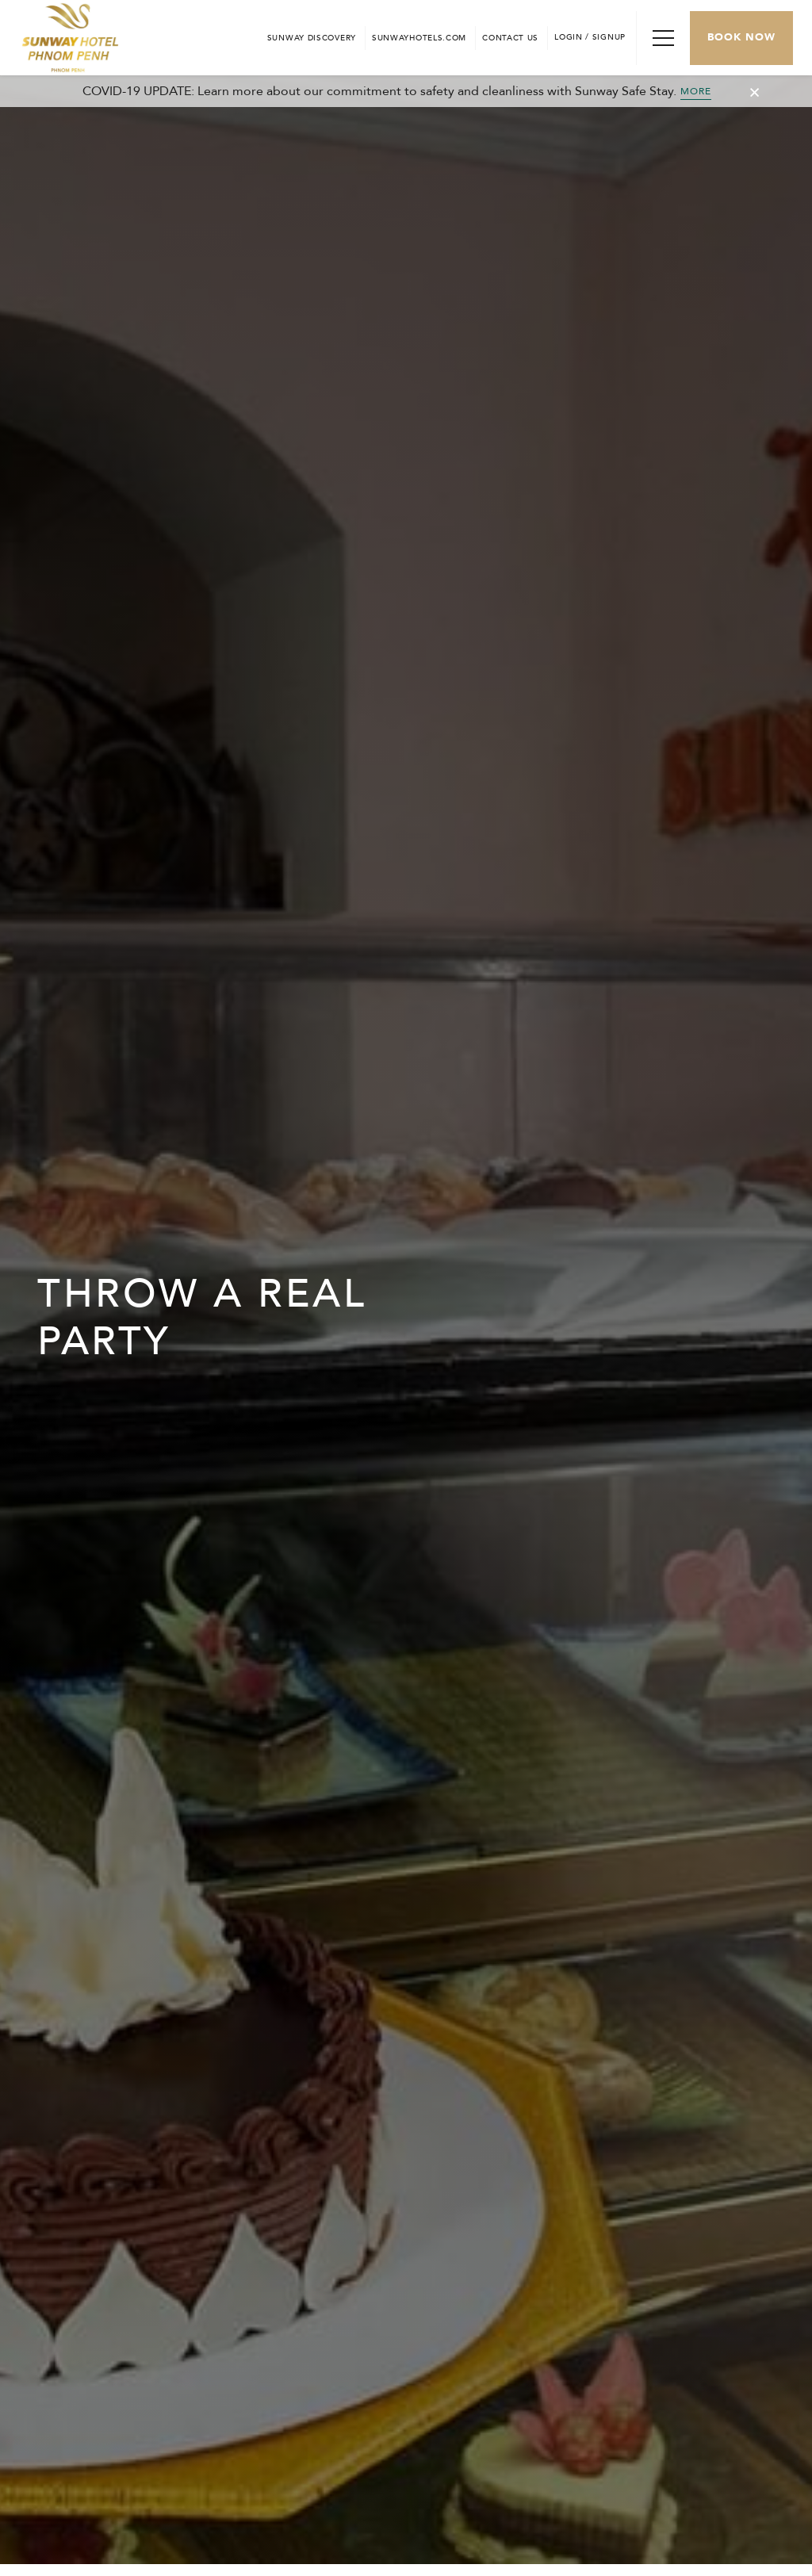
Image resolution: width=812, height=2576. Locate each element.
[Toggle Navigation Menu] (663, 38)
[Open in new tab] (419, 38)
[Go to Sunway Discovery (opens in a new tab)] (311, 38)
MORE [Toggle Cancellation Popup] (696, 91)
